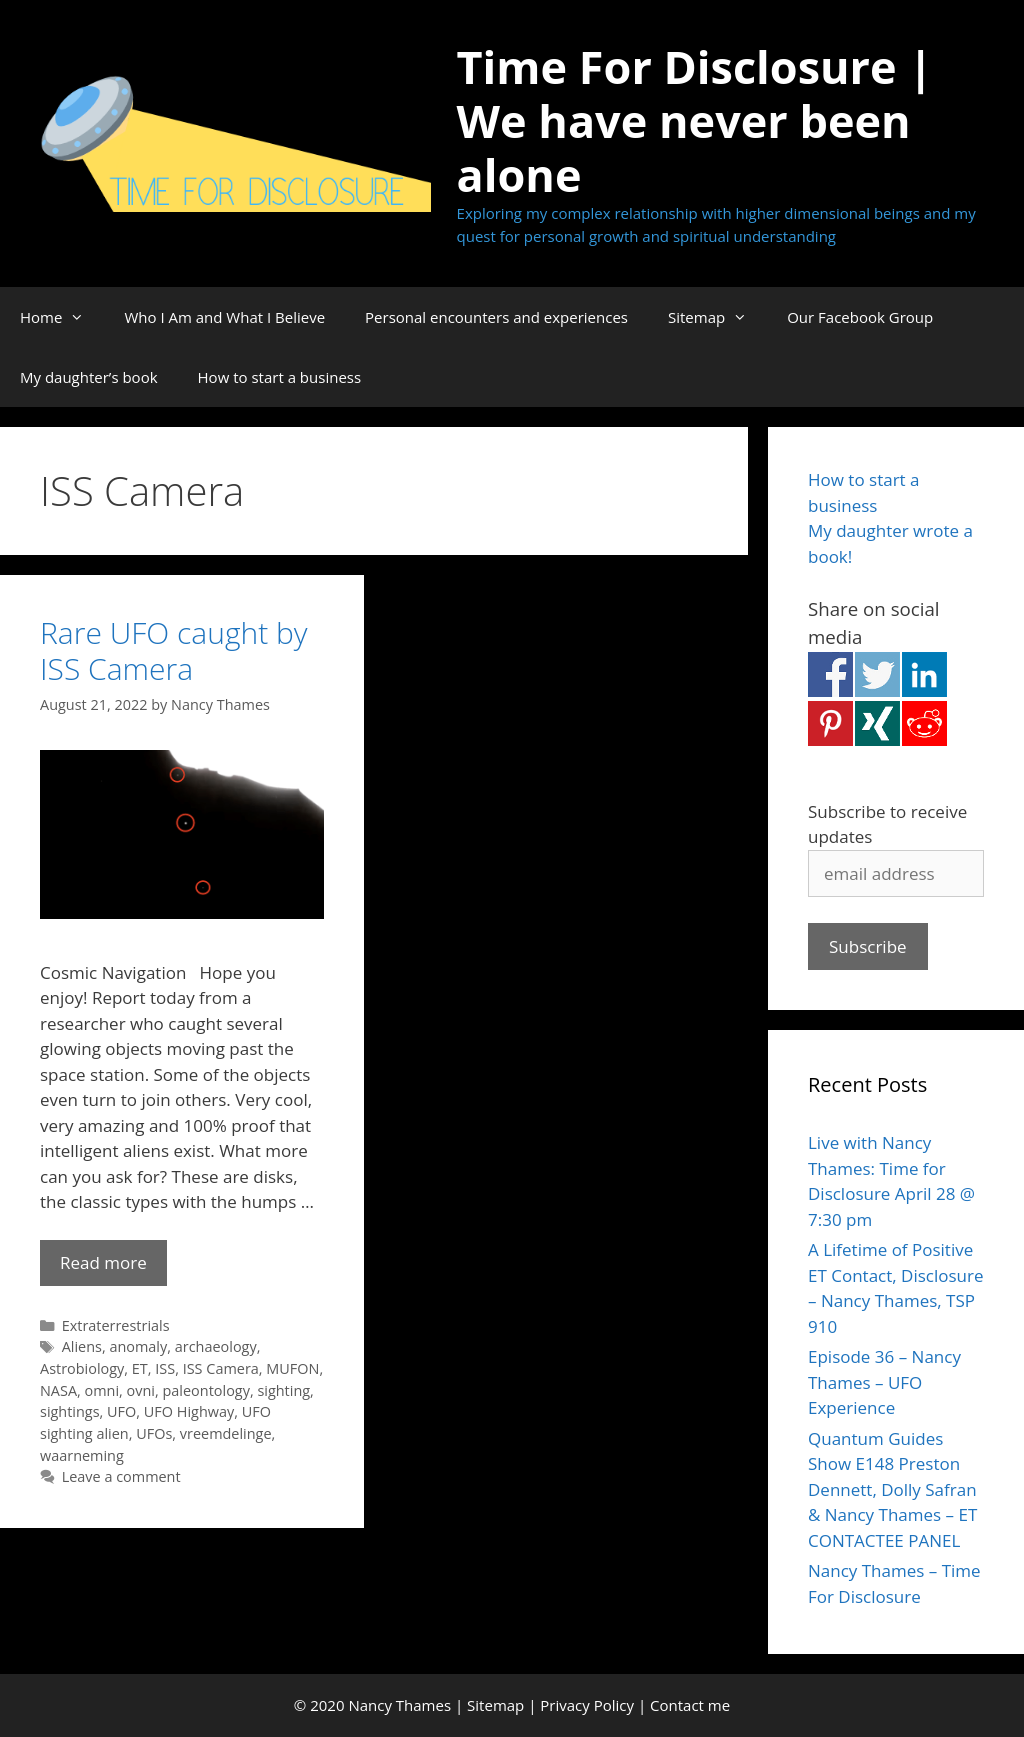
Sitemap (717, 317)
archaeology (216, 1346)
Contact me (690, 1705)
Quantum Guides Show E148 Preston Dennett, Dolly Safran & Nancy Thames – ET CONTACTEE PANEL (892, 1489)
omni (102, 1390)
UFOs (154, 1433)
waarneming (82, 1455)
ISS (165, 1368)
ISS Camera (221, 1368)
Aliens (82, 1346)
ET (140, 1368)
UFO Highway (189, 1411)
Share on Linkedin (924, 674)
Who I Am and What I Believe (224, 317)
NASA (58, 1390)
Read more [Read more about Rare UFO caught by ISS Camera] (103, 1262)
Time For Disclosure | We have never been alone (695, 120)
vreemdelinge (226, 1433)
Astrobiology (82, 1368)
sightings (70, 1411)
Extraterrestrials (116, 1325)
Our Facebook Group (860, 317)
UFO (121, 1411)
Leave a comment (121, 1476)
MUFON (292, 1368)
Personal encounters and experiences (496, 317)
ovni (141, 1390)
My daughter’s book (89, 377)
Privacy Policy (587, 1705)
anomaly (138, 1346)
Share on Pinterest (830, 723)
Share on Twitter (877, 674)
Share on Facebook (830, 674)
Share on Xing (877, 723)
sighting (283, 1390)
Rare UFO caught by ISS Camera (174, 650)
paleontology (206, 1390)
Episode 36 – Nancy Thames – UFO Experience (884, 1382)
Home (62, 317)
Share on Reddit (924, 723)
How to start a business (280, 377)
